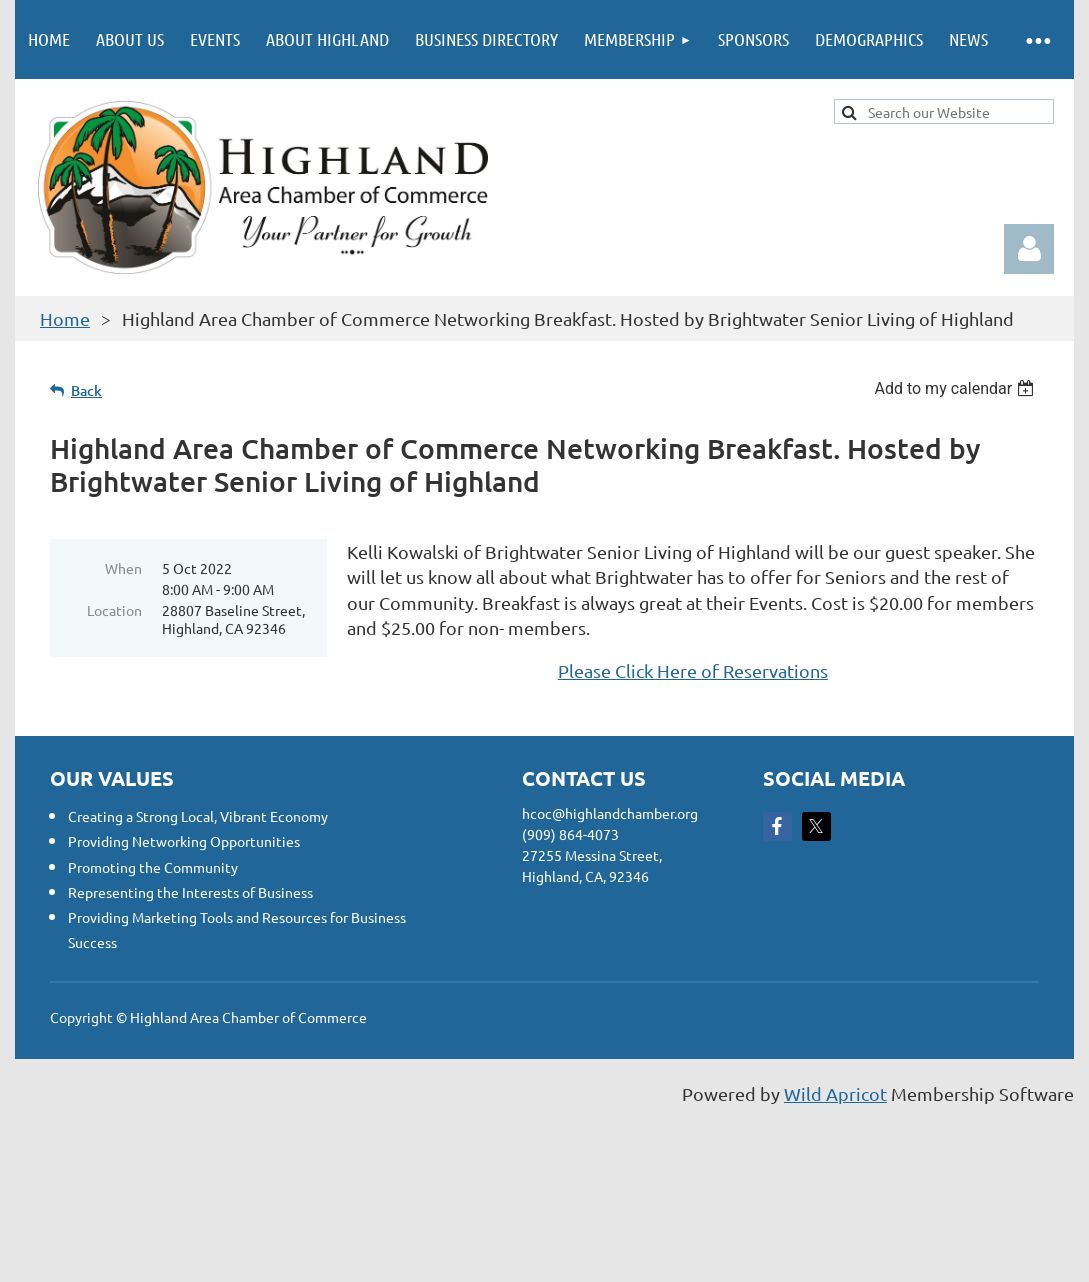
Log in (1029, 249)
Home (65, 318)
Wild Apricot (835, 1093)
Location (114, 610)
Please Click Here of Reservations (693, 670)
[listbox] (956, 388)
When (123, 568)
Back (86, 390)
